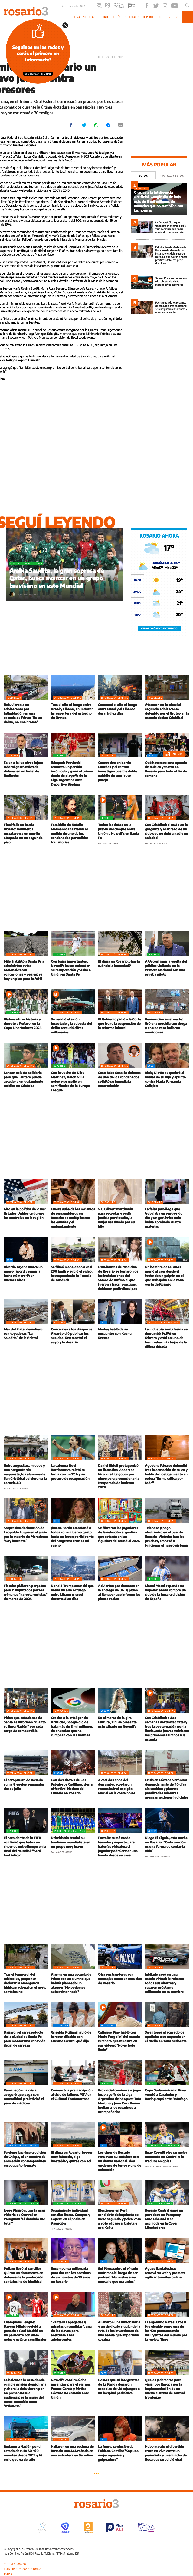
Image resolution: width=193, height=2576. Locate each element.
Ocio (162, 17)
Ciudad (103, 17)
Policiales (131, 17)
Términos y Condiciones (22, 2569)
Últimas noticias (83, 17)
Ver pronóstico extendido (159, 628)
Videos (173, 17)
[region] (96, 38)
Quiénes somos (15, 2564)
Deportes (149, 17)
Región (116, 17)
